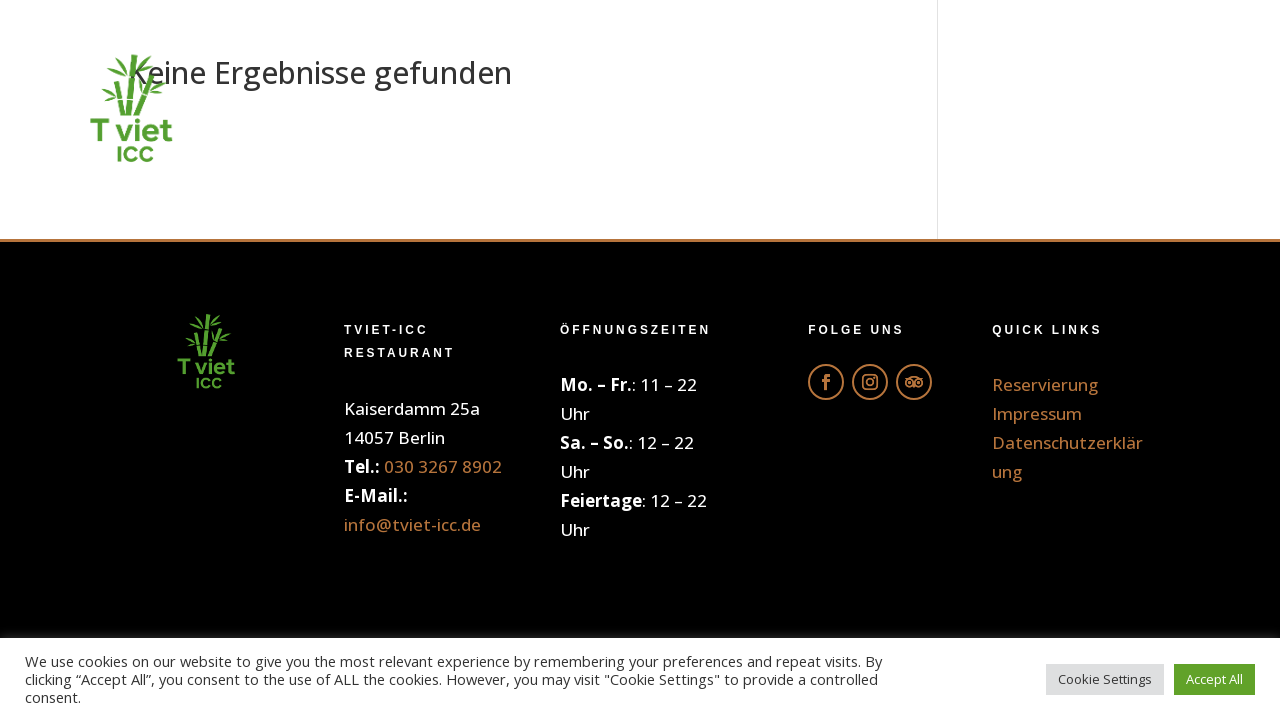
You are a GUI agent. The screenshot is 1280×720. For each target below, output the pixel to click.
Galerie (939, 109)
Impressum (1037, 413)
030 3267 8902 (443, 466)
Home (378, 109)
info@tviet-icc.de (412, 524)
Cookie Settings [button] (1105, 679)
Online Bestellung (572, 109)
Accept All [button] (1214, 679)
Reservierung (1112, 109)
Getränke (792, 109)
